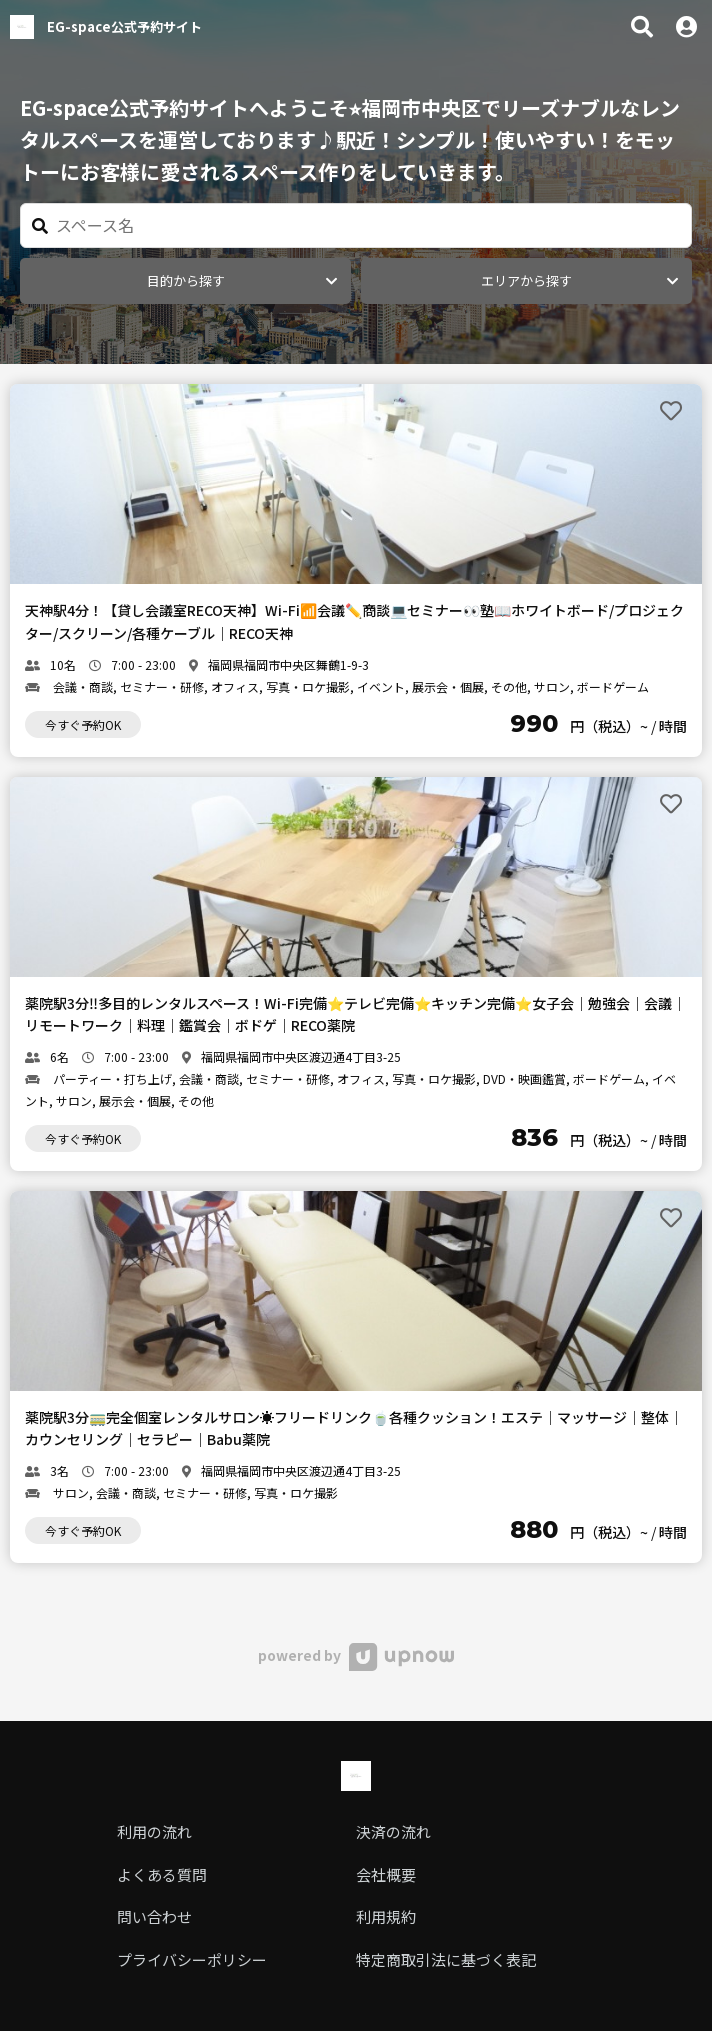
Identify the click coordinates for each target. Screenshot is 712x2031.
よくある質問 (162, 1874)
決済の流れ (393, 1831)
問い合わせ (154, 1916)
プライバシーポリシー (192, 1959)
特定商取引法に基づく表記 (446, 1959)
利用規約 (386, 1916)
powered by (355, 1655)
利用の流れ (154, 1831)
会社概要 (386, 1874)
